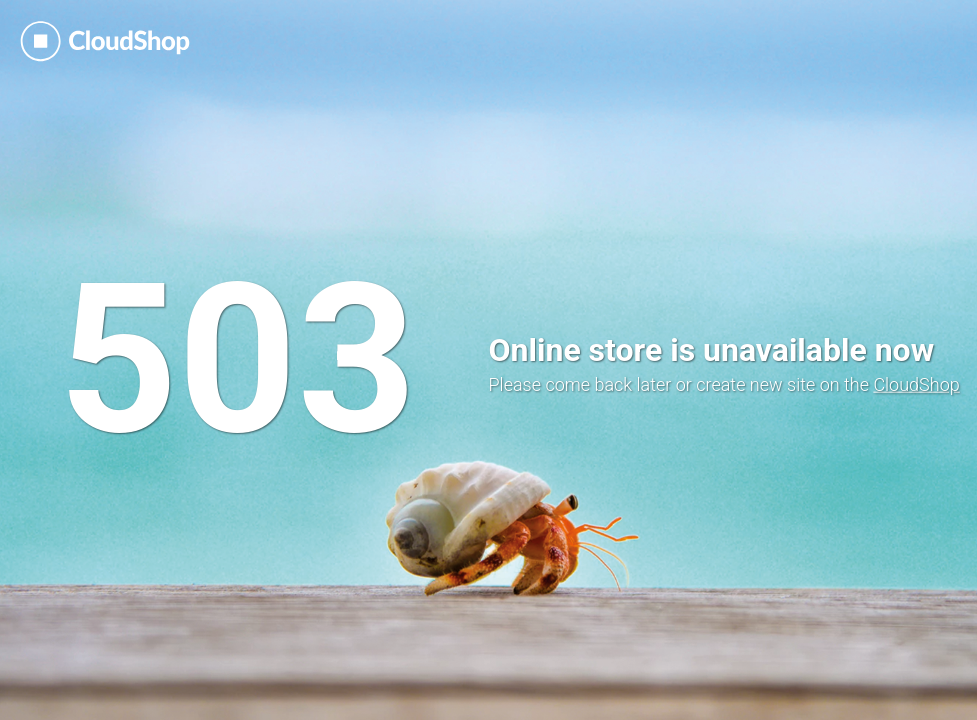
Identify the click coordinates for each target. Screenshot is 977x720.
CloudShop (916, 384)
